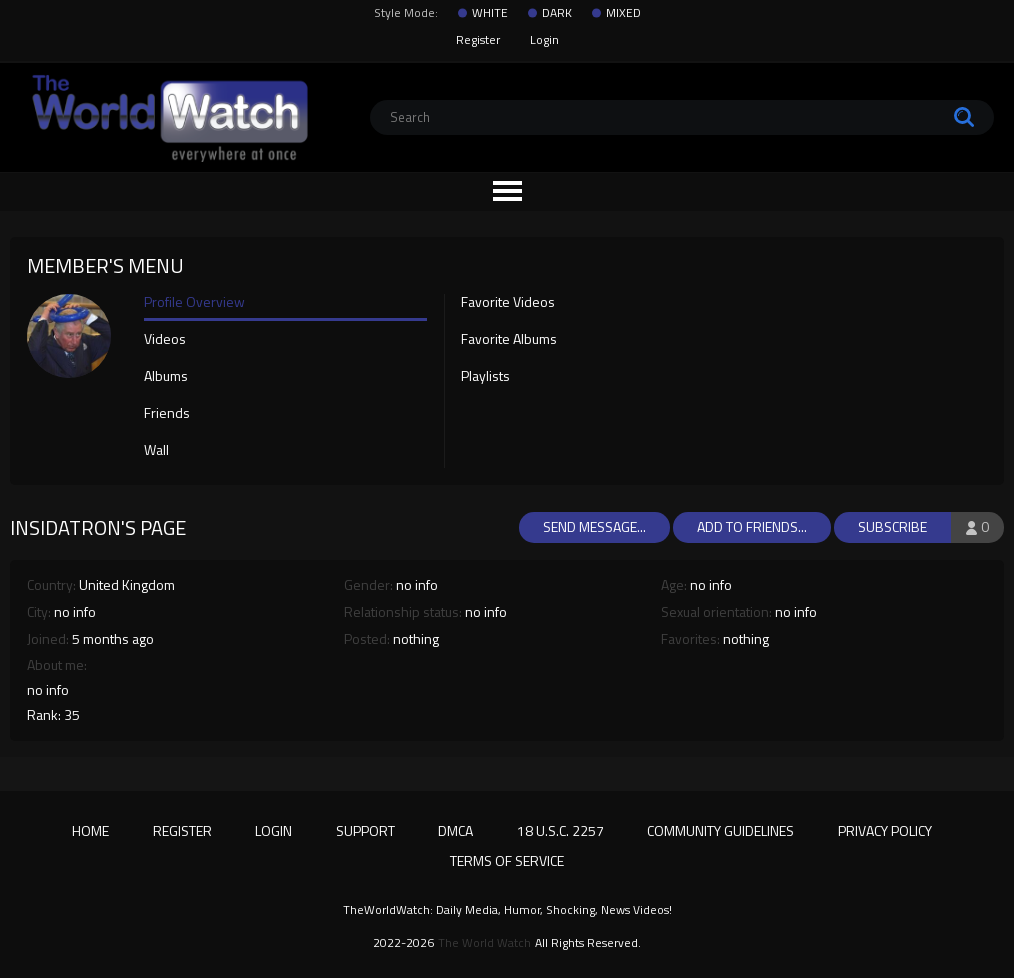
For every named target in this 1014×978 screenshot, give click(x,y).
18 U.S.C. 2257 (560, 830)
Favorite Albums (509, 340)
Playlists (485, 377)
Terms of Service (507, 860)
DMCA (455, 830)
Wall (156, 451)
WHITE (490, 13)
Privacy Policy (885, 830)
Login (544, 39)
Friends (167, 414)
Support (365, 830)
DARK (557, 13)
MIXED (623, 13)
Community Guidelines (720, 830)
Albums (166, 377)
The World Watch (484, 943)
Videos (165, 340)
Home (90, 830)
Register (478, 39)
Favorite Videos (508, 303)
